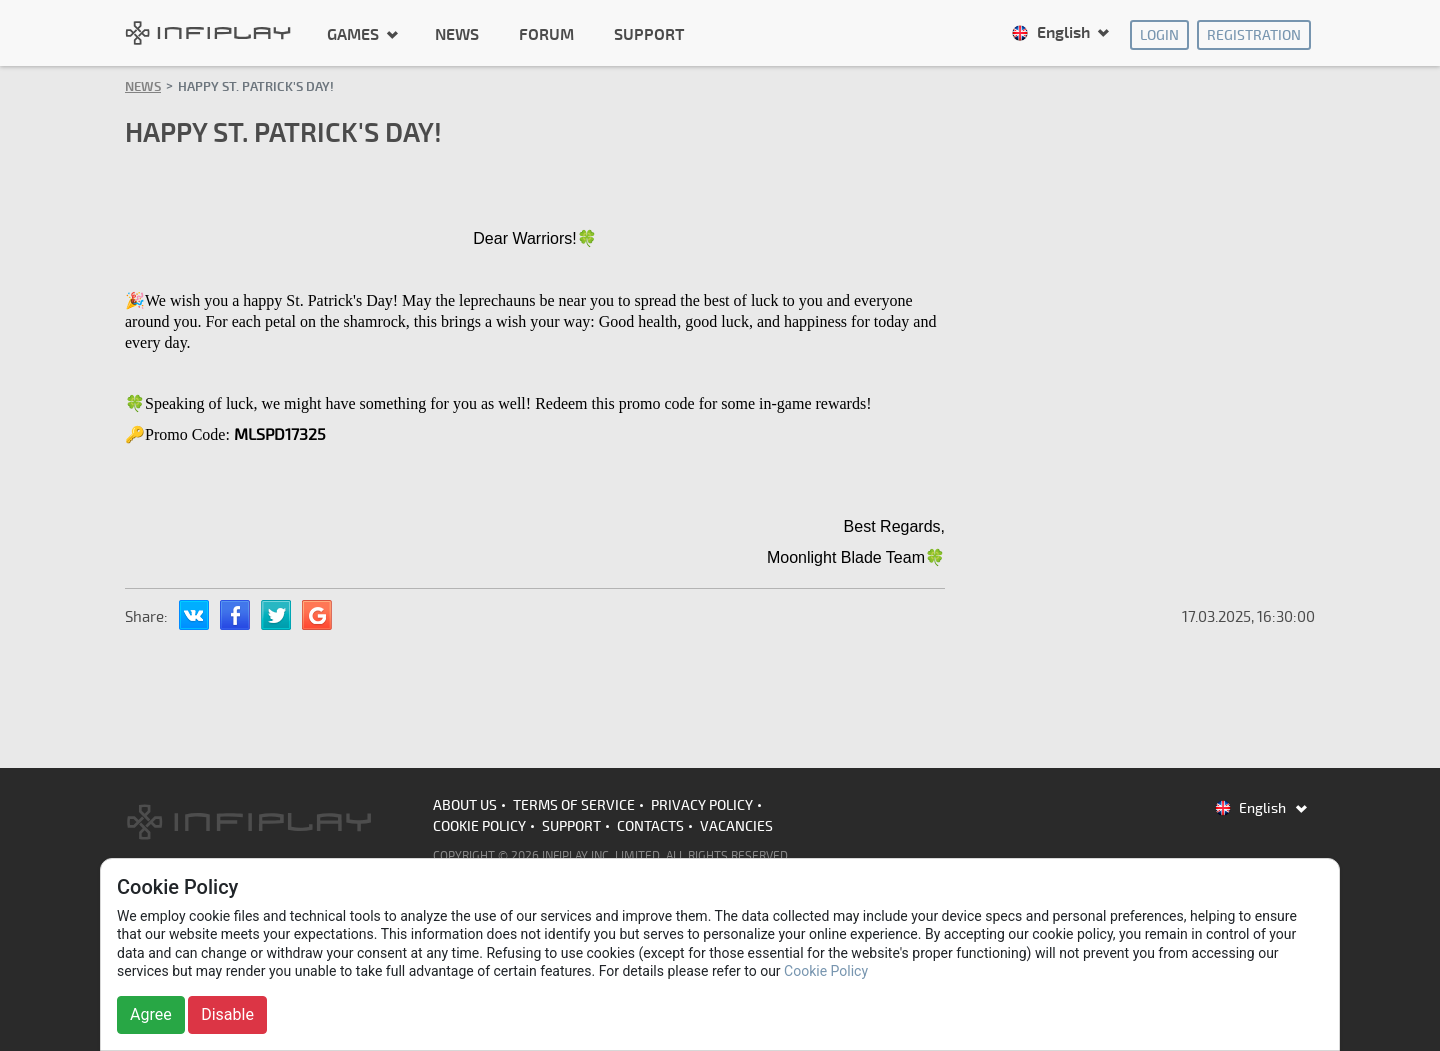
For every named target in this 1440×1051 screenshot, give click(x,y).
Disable (227, 1014)
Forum (546, 35)
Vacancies (736, 826)
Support (649, 35)
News (457, 35)
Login (1159, 35)
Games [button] (355, 34)
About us (465, 805)
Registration (1254, 35)
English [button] (1052, 33)
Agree (151, 1014)
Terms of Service (574, 805)
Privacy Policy (702, 805)
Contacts (650, 826)
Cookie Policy (479, 826)
